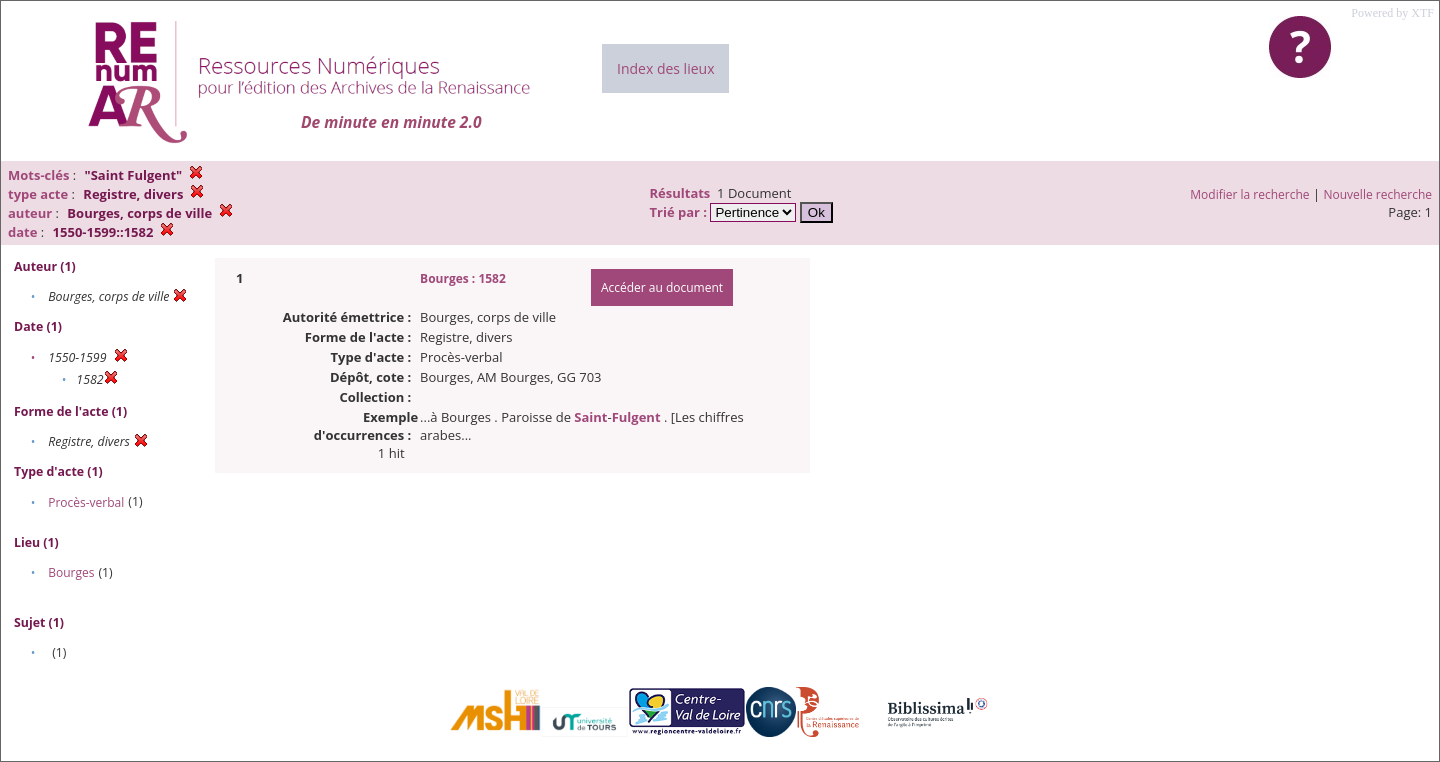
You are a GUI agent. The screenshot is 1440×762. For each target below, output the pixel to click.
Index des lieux (665, 68)
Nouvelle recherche (1378, 194)
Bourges (71, 572)
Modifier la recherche (1249, 194)
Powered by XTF (1392, 13)
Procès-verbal (86, 502)
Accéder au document (662, 287)
